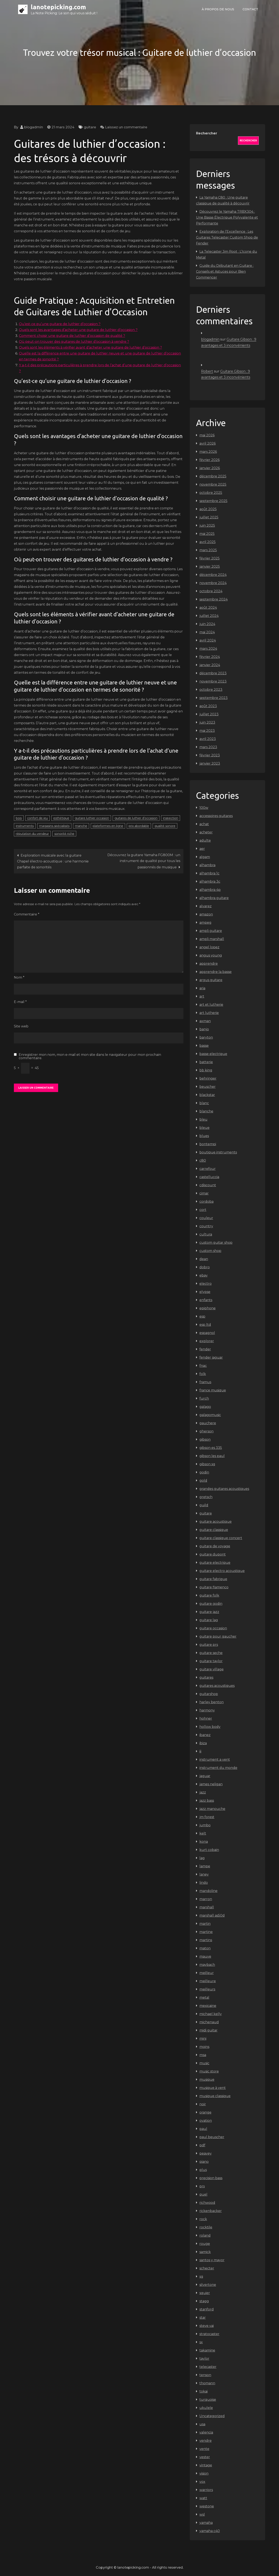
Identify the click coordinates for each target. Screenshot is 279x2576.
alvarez (205, 906)
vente (204, 2449)
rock (203, 2219)
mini (202, 2039)
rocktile (205, 2227)
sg (201, 2276)
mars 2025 (208, 550)
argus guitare (210, 980)
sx (201, 2342)
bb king (205, 1070)
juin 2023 (207, 722)
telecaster (207, 2367)
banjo (204, 1029)
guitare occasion (213, 1628)
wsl (202, 2514)
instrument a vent (214, 1760)
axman (205, 1021)
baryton (206, 1037)
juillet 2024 (209, 616)
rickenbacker (210, 2211)
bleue (204, 1128)
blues (204, 1136)
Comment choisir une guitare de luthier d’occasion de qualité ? (72, 336)
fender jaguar (211, 1357)
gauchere (207, 1423)
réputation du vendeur (32, 834)
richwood (207, 2203)
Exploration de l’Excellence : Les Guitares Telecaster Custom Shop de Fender (227, 237)
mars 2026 (208, 452)
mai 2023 (207, 731)
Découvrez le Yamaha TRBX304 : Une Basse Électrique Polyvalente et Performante (227, 217)
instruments (25, 826)
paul (203, 2129)
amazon (206, 914)
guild (203, 1505)
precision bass (210, 2178)
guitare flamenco (213, 1587)
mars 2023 (208, 747)
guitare (90, 127)
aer (202, 849)
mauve (205, 1956)
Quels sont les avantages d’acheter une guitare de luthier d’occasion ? (78, 330)
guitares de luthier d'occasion (136, 818)
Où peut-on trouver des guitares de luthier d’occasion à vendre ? (74, 342)
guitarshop (208, 1694)
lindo (203, 1883)
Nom (19, 977)
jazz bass (206, 1801)
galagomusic (210, 1415)
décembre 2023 (213, 673)
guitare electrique (214, 1563)
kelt (202, 1833)
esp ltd (205, 1325)
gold (203, 1481)
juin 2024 (207, 624)
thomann (207, 2383)
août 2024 (208, 608)
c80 (202, 1160)
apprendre (208, 964)
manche (81, 826)
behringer (207, 1078)
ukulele (206, 2408)
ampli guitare (210, 931)
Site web (21, 1026)
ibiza (203, 1743)
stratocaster (209, 2334)
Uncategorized (212, 2416)
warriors (206, 2490)
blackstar (207, 1095)
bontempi (207, 1144)
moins (204, 2047)
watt (203, 2498)
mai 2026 (207, 435)
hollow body (209, 1727)
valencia (206, 2432)
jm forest (206, 1817)
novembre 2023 (213, 681)
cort (202, 1210)
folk (202, 1374)
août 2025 (208, 509)
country (206, 1226)
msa (202, 2055)
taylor (204, 2359)
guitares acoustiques (217, 1686)
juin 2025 (207, 525)
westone (206, 2506)
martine (206, 1932)
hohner (205, 1718)
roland (205, 2235)
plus (203, 2170)
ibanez (205, 1735)
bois (19, 818)
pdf (202, 2145)
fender (205, 1349)
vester (204, 2457)
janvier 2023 (209, 763)
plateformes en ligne (108, 826)
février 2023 (209, 755)
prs (202, 2186)
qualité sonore (165, 826)
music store (209, 2071)
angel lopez (209, 947)
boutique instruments (218, 1152)
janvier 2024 (209, 665)
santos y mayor (211, 2260)
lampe (204, 1866)
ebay (203, 1275)
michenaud (209, 2022)
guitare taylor (211, 1661)
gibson (205, 1439)
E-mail (20, 1002)
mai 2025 (207, 534)
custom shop (210, 1251)
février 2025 (209, 558)
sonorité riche (64, 834)
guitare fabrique (213, 1579)
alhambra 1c (209, 873)
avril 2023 (207, 739)
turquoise (207, 2400)
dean (203, 1259)
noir (202, 2104)
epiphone (207, 1308)
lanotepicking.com (59, 7)
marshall (206, 1907)
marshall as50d (212, 1915)
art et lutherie (211, 1005)
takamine (207, 2350)
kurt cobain (209, 1850)
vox (202, 2482)
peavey (205, 2153)
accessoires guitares (216, 816)
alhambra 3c (209, 881)
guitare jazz (209, 1612)
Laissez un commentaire (126, 127)
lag (202, 1858)
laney (204, 1874)
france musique (212, 1390)
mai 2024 (207, 632)
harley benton (211, 1702)
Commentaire (26, 914)
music (204, 2063)
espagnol (207, 1333)
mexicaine (207, 2006)
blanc (204, 1103)
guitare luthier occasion (92, 818)
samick (205, 2252)
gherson (206, 1431)
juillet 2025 (208, 517)
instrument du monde (218, 1768)
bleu (203, 1119)
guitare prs (208, 1645)
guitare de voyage (214, 1546)
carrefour (207, 1169)
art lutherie (209, 1013)
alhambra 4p (210, 890)
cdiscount (207, 1185)
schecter (206, 2268)
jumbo (205, 1825)
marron (205, 1899)
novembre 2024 (213, 583)
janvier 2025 (209, 567)
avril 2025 (207, 542)
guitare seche (211, 1653)
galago (205, 1407)
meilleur (206, 1973)
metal (204, 1997)
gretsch (205, 1497)
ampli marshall (211, 939)
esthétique (61, 818)
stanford (206, 2309)
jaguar (204, 1776)
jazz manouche (212, 1809)
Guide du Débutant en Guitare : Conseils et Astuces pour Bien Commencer (225, 271)
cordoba (206, 1202)
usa (202, 2424)
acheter (206, 832)
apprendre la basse (215, 972)
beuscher (207, 1087)
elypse (204, 1292)
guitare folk (209, 1595)
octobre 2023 (210, 690)
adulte (205, 840)
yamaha (206, 2523)
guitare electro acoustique (222, 1571)
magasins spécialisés (54, 826)
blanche (206, 1111)
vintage (205, 2465)
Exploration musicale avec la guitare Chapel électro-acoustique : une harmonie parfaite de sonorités (53, 861)
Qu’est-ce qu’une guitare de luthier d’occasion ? (59, 324)
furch (204, 1398)
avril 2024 (207, 640)
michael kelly (210, 2014)
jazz (202, 1792)
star (202, 2318)
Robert (207, 371)
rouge (204, 2244)
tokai (203, 2391)
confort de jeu (37, 818)
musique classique (215, 2096)
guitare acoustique (215, 1522)
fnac (203, 1366)
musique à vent (212, 2088)
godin (204, 1472)
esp (202, 1316)
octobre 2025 (210, 493)
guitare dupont (212, 1554)
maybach (207, 1965)
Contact (250, 9)
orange (205, 2112)
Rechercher (206, 133)
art (201, 996)
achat (204, 824)
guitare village (211, 1669)
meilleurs (207, 1989)
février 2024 (209, 657)
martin (205, 1924)
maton (205, 1948)
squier (204, 2293)
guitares (206, 1677)
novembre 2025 (212, 484)
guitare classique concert (220, 1538)
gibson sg (207, 1464)
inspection (170, 818)
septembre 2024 (213, 599)
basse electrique (213, 1054)
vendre (205, 2441)
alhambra (207, 865)
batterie (206, 1062)
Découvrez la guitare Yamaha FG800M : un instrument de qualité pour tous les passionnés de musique (143, 861)
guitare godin (210, 1604)
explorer (206, 1341)
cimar (204, 1193)
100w (203, 808)
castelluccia (209, 1177)
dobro (204, 1267)
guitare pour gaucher (217, 1636)
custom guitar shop (215, 1243)
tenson (205, 2375)
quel (203, 2194)
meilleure (207, 1981)
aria (202, 988)
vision (203, 2473)
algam (204, 857)
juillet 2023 (209, 714)
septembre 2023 (213, 698)
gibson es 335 (210, 1448)
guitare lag (208, 1620)
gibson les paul (212, 1456)
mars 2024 (208, 649)
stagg (204, 2301)
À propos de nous (218, 9)
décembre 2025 (212, 476)
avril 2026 (207, 443)
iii (200, 1751)
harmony (207, 1710)
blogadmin (33, 127)
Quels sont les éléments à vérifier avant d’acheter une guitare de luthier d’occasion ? (90, 347)
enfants (205, 1300)
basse (204, 1046)
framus (205, 1382)
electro (205, 1284)
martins (205, 1940)
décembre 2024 (213, 575)
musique (206, 2080)
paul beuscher (211, 2137)
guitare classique (213, 1530)
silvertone (207, 2285)
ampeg (205, 923)
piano (204, 2162)
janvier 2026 (209, 468)
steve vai (206, 2326)
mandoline (208, 1891)
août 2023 (208, 706)
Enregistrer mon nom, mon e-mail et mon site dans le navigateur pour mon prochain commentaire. (90, 1056)
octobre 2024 (210, 591)
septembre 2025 (213, 501)
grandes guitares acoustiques (224, 1489)
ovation (205, 2121)
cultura (205, 1234)
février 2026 (209, 460)
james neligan (211, 1784)
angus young (210, 955)
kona (203, 1842)
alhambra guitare (214, 898)
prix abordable (139, 826)
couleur (206, 1218)
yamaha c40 (209, 2531)
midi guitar (208, 2030)
